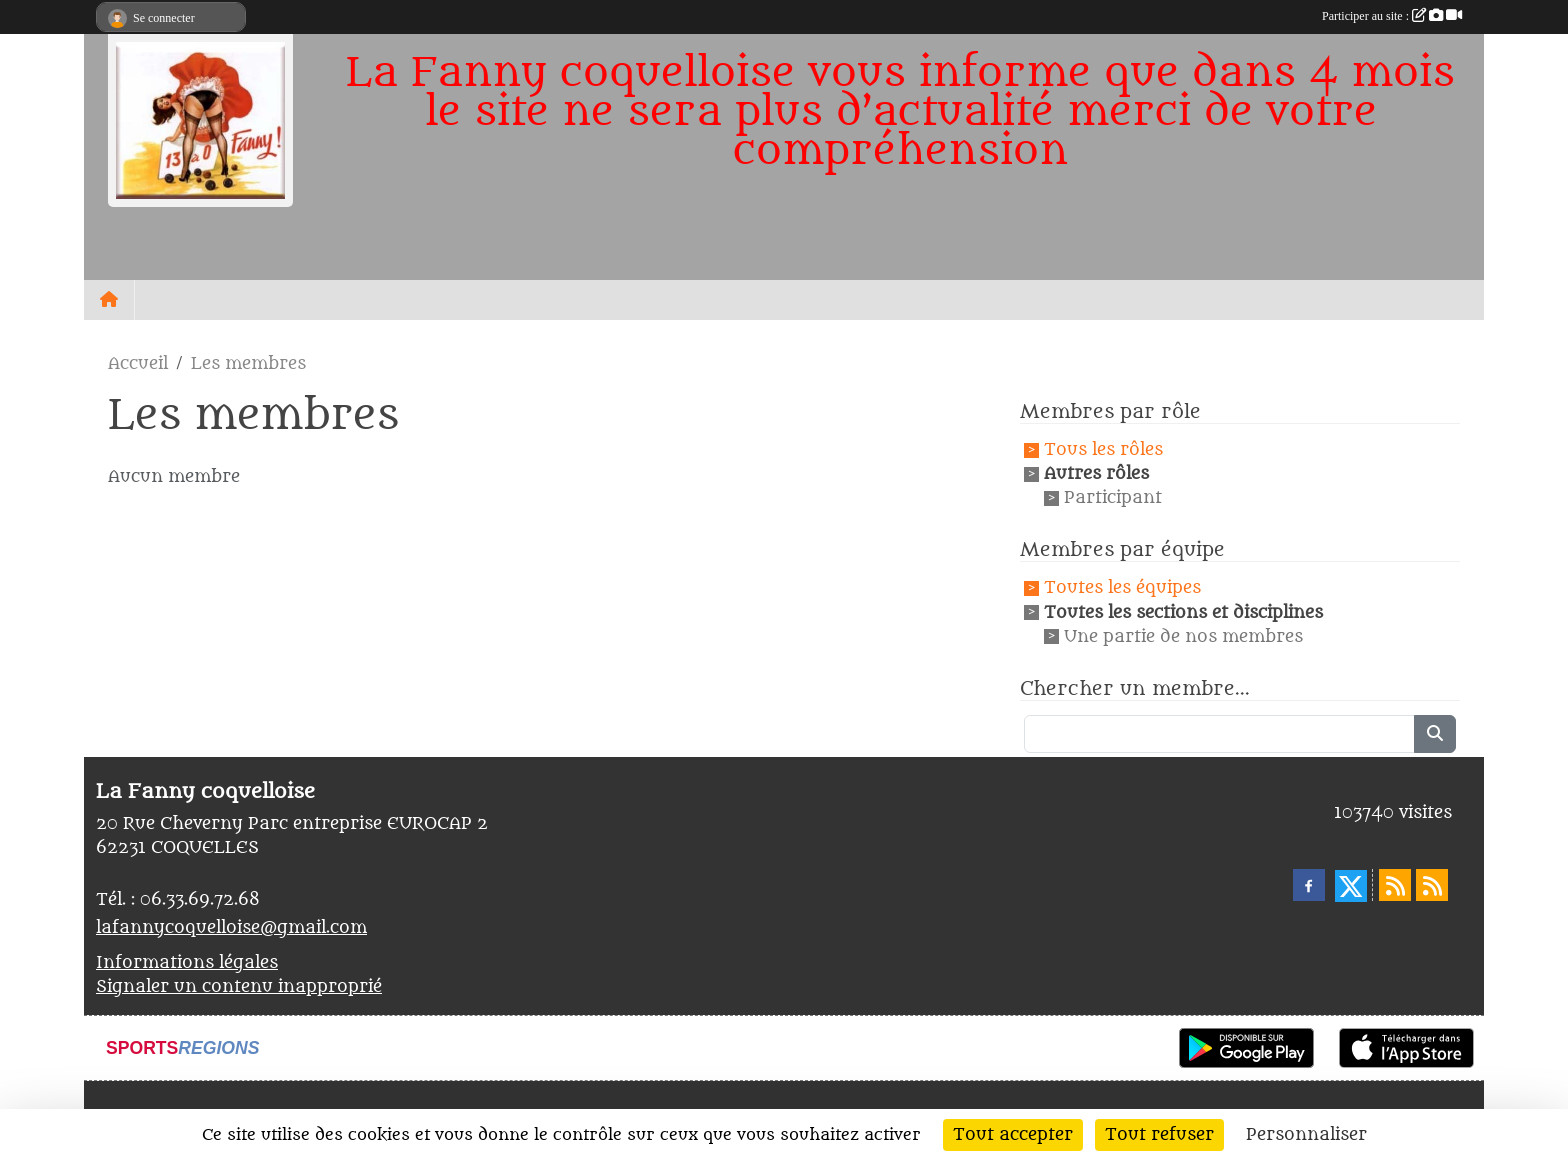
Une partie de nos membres (1183, 637)
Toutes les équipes (1122, 589)
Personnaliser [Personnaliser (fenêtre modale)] (1306, 1135)
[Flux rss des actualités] (1395, 885)
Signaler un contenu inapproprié (239, 987)
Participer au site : (1392, 16)
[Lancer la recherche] (1435, 734)
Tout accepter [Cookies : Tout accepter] (1013, 1135)
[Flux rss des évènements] (1432, 885)
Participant (1113, 498)
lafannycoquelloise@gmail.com (231, 928)
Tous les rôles (1103, 450)
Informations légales (187, 963)
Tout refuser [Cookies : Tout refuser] (1159, 1135)
